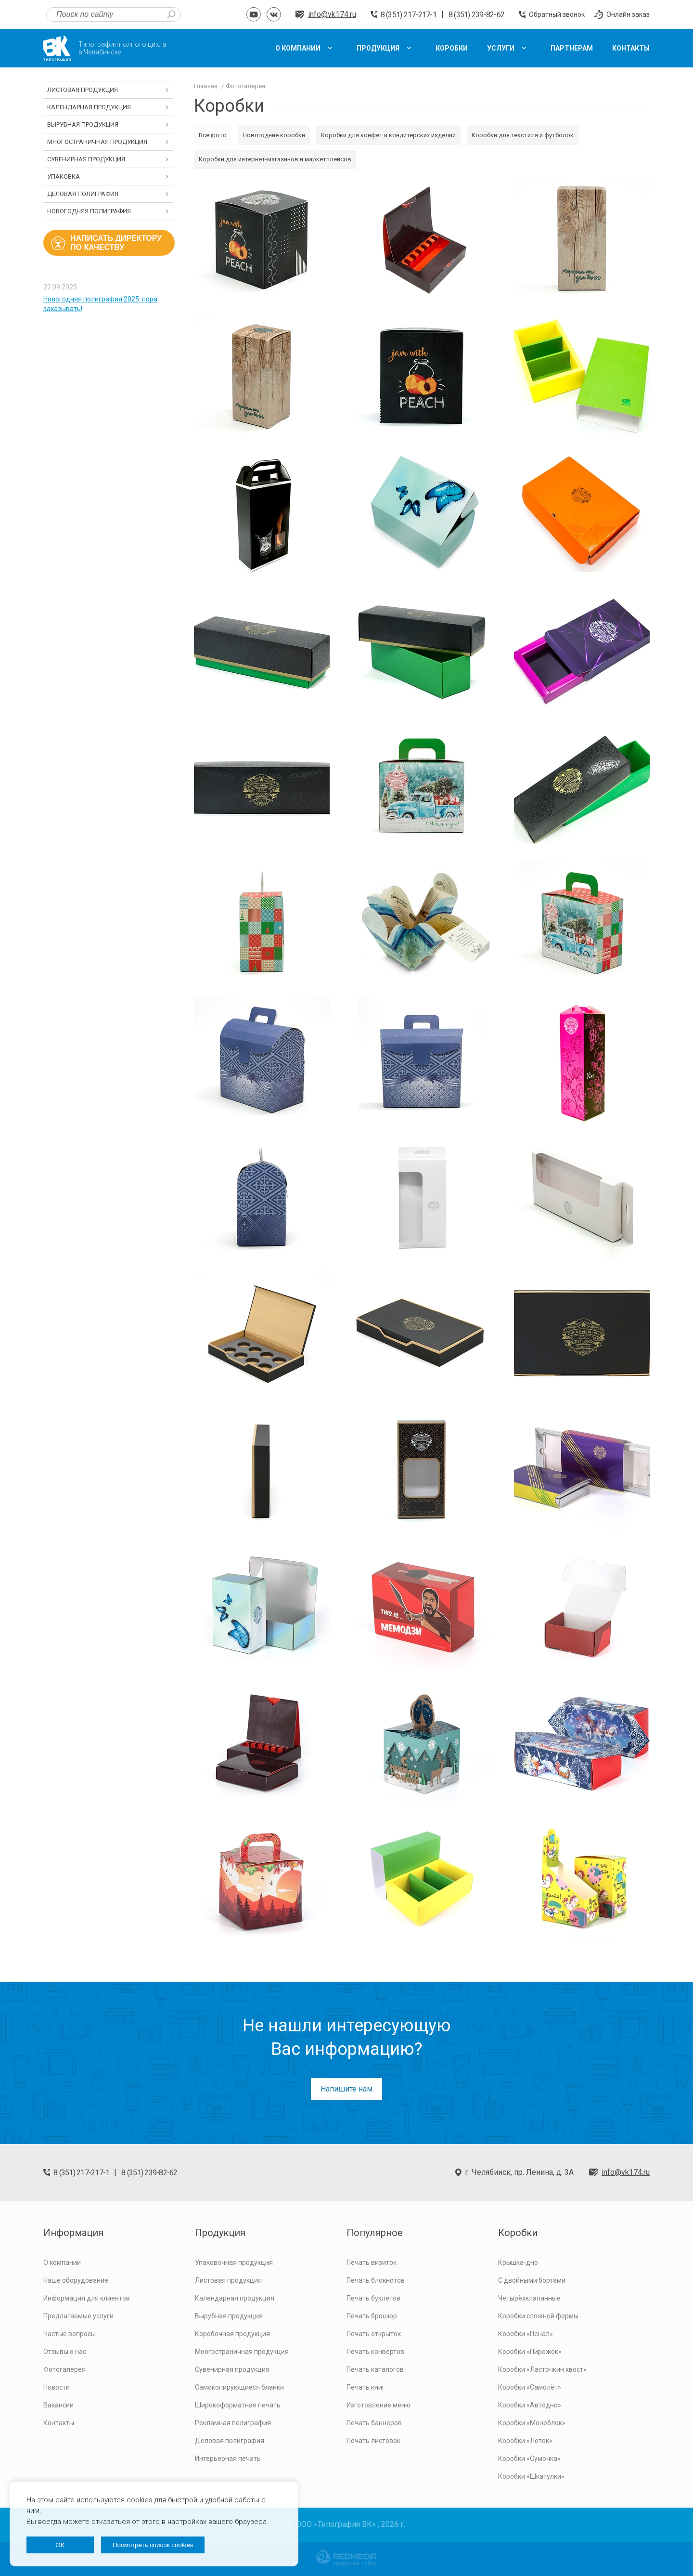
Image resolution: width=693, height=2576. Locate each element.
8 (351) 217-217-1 (408, 14)
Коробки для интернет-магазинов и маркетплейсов (275, 159)
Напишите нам (346, 2088)
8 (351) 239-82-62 (476, 14)
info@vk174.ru (332, 14)
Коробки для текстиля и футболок (523, 135)
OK (59, 2545)
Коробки (518, 2232)
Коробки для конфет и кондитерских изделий (388, 135)
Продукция (220, 2232)
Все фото (213, 135)
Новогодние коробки (274, 135)
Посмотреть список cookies (153, 2545)
